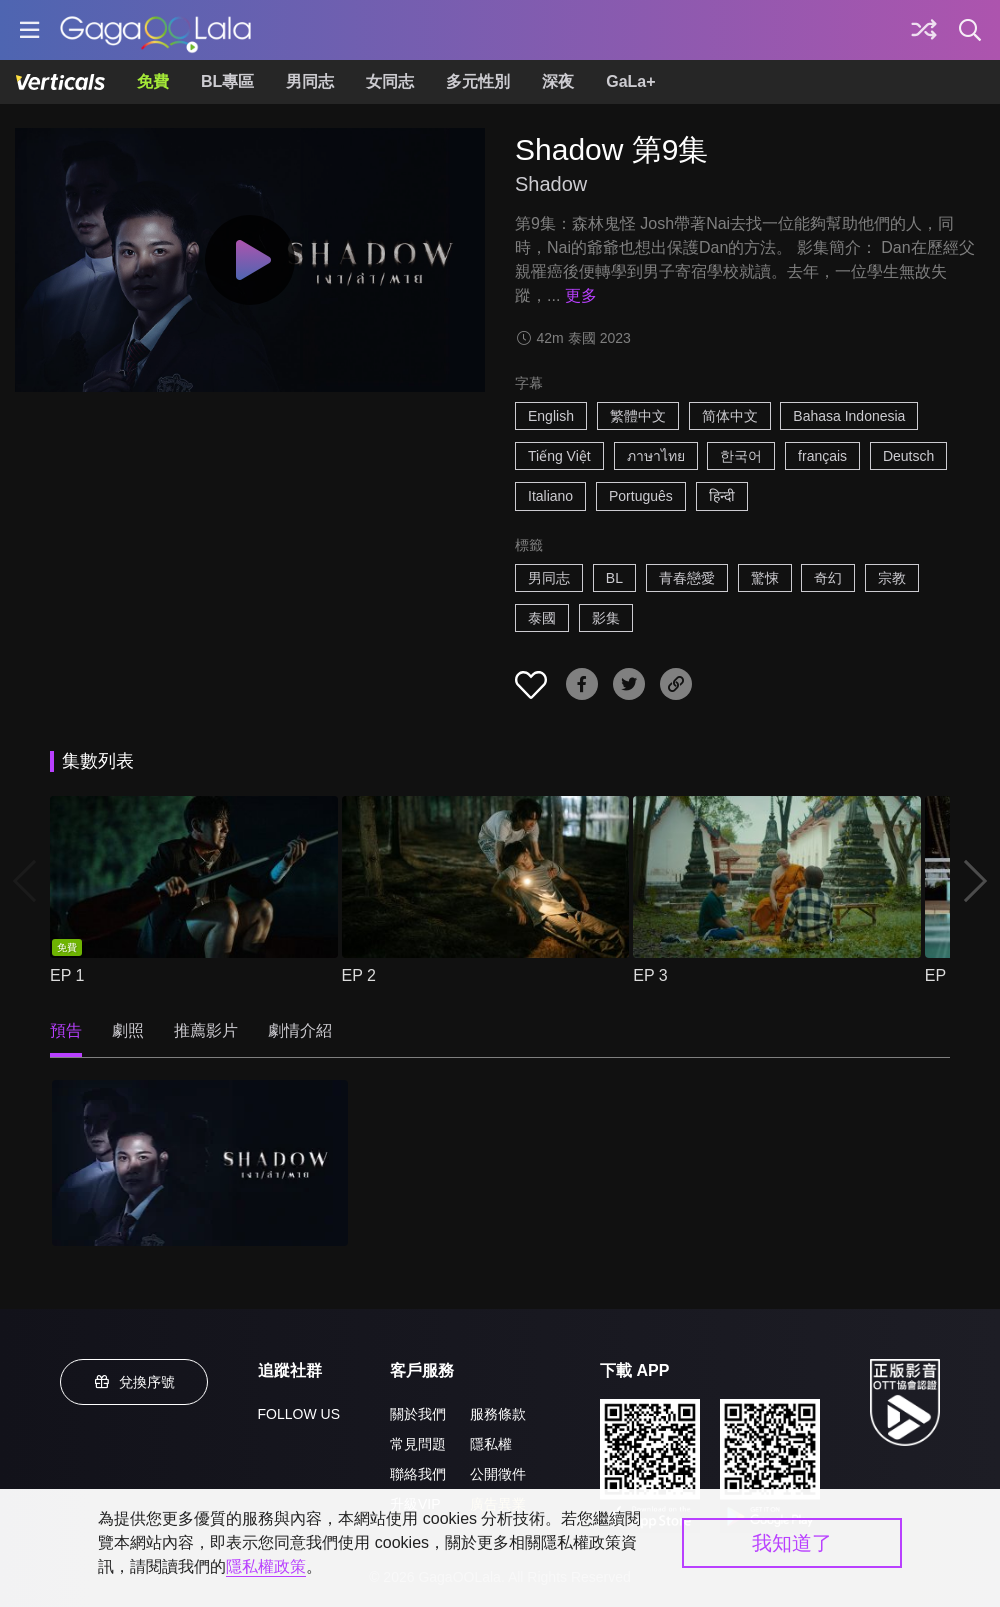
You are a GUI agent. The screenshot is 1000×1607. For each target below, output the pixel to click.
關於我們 (418, 1414)
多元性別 (478, 81)
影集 (606, 618)
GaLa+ (630, 81)
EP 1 (67, 975)
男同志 (310, 81)
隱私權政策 (266, 1566)
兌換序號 (134, 1382)
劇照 (128, 1030)
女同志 (390, 81)
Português (641, 496)
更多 (581, 295)
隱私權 (491, 1444)
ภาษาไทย (656, 456)
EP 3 (650, 975)
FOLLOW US (299, 1414)
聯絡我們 (418, 1474)
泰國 (542, 618)
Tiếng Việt (559, 456)
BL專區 (227, 81)
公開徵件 (498, 1474)
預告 (66, 1030)
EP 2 (359, 975)
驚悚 (765, 578)
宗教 (892, 578)
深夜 (558, 81)
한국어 (741, 456)
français (822, 456)
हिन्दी (722, 496)
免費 (153, 81)
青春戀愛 (687, 578)
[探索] (924, 30)
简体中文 (730, 416)
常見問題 (418, 1444)
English (551, 416)
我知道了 (792, 1543)
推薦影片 (206, 1030)
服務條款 (498, 1414)
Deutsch (908, 456)
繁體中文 (638, 416)
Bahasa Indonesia (849, 416)
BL (614, 578)
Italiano (550, 496)
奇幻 (828, 578)
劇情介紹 (300, 1030)
